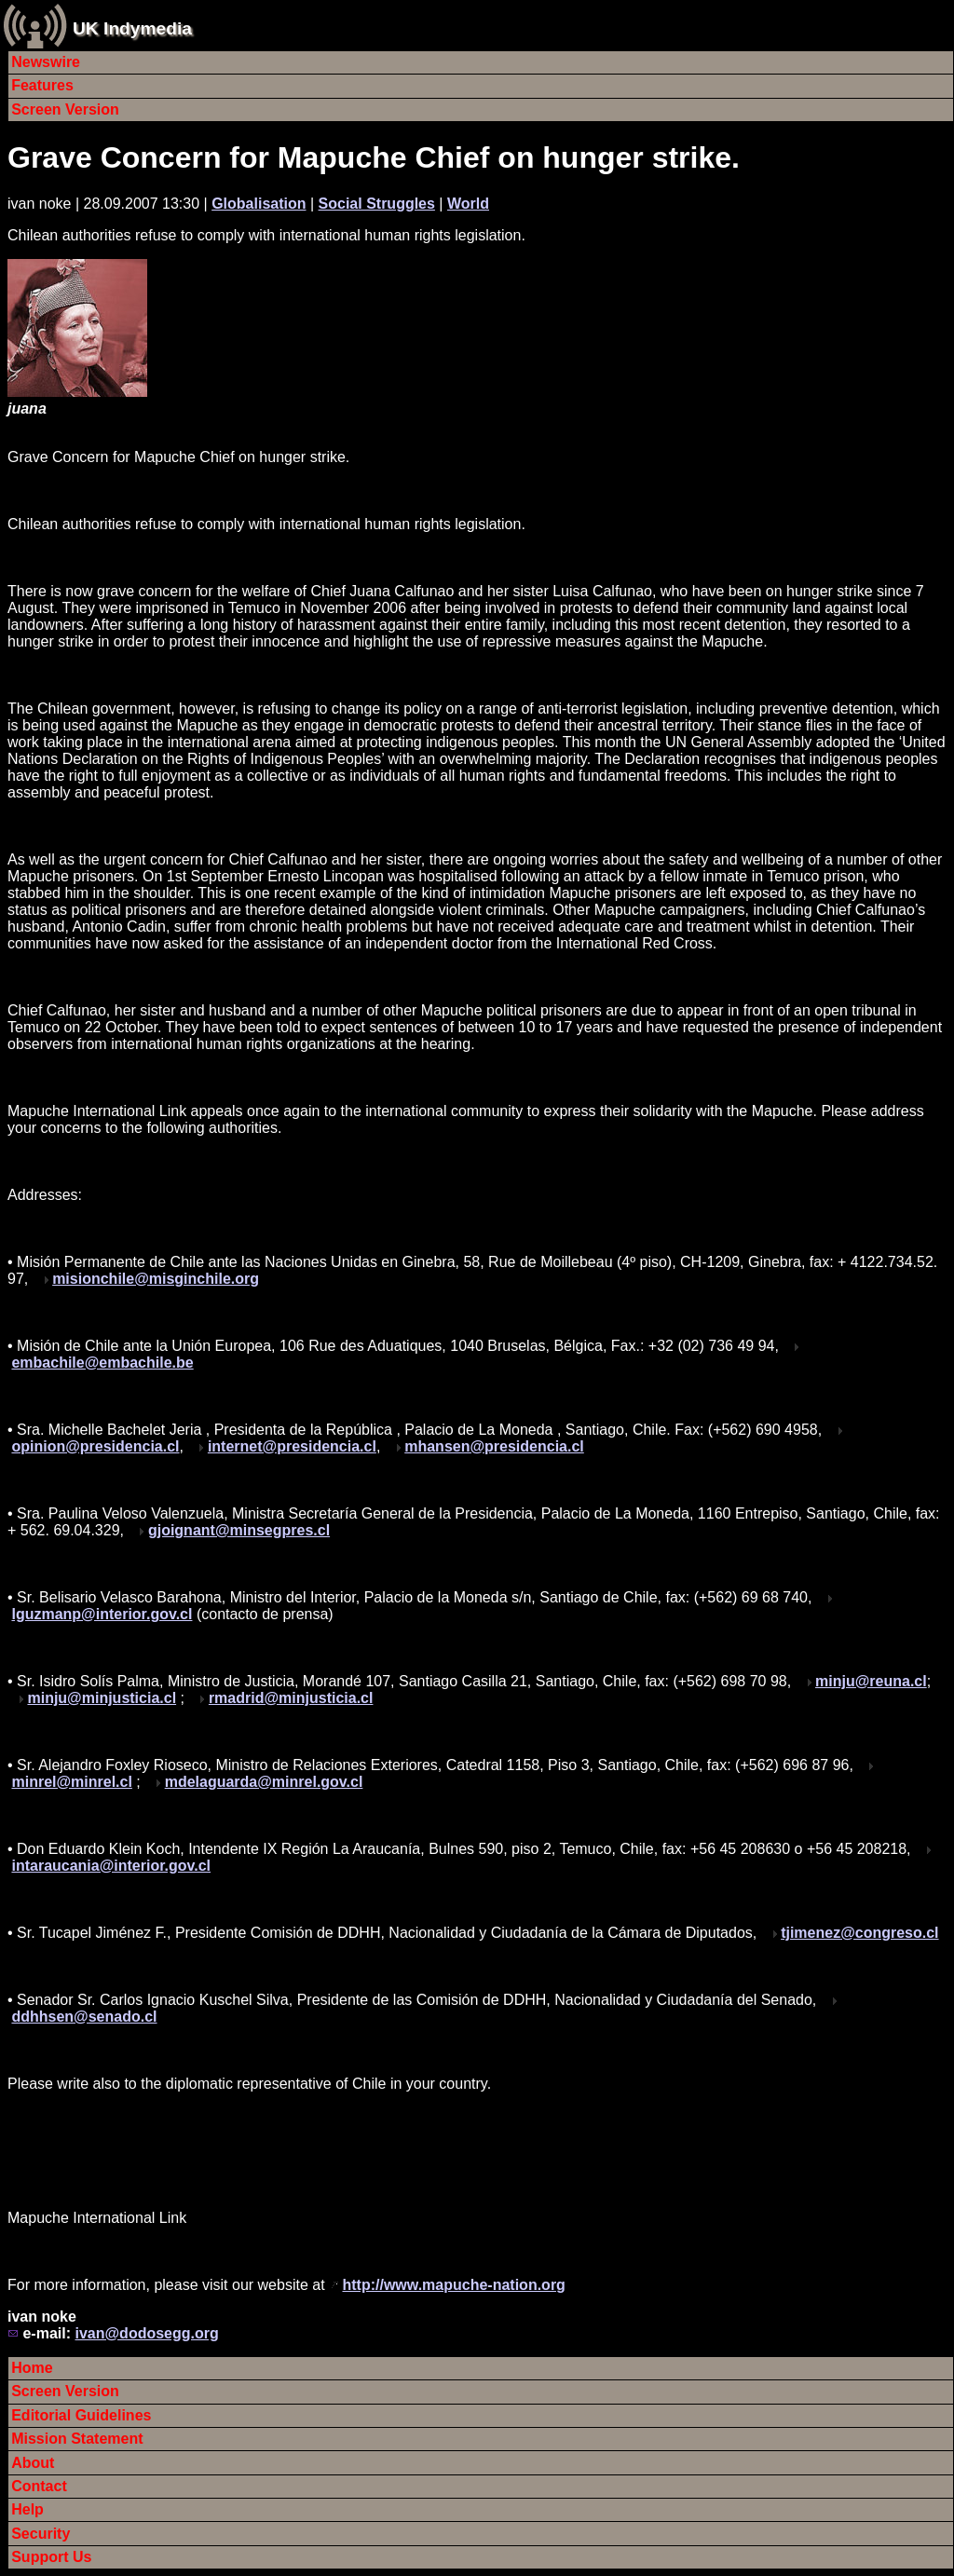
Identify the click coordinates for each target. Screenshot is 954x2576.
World (468, 203)
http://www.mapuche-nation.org (453, 2285)
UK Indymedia (132, 28)
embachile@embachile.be (102, 1362)
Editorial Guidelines (81, 2415)
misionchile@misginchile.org (155, 1279)
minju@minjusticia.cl (101, 1698)
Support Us (51, 2557)
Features (42, 85)
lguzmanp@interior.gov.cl (101, 1614)
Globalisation (258, 203)
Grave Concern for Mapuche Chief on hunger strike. (373, 157)
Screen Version (65, 109)
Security (40, 2534)
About (32, 2463)
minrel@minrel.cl (71, 1782)
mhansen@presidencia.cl (494, 1446)
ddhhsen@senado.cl (84, 2016)
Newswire (45, 62)
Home (31, 2368)
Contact (39, 2486)
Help (27, 2509)
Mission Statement (77, 2439)
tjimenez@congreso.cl (859, 1933)
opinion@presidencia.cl (95, 1446)
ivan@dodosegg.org (146, 2333)
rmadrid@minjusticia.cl (291, 1698)
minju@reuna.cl (871, 1681)
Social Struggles (377, 203)
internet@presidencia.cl (292, 1446)
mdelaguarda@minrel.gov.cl (264, 1782)
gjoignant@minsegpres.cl (239, 1530)
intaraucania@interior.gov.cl (111, 1866)
